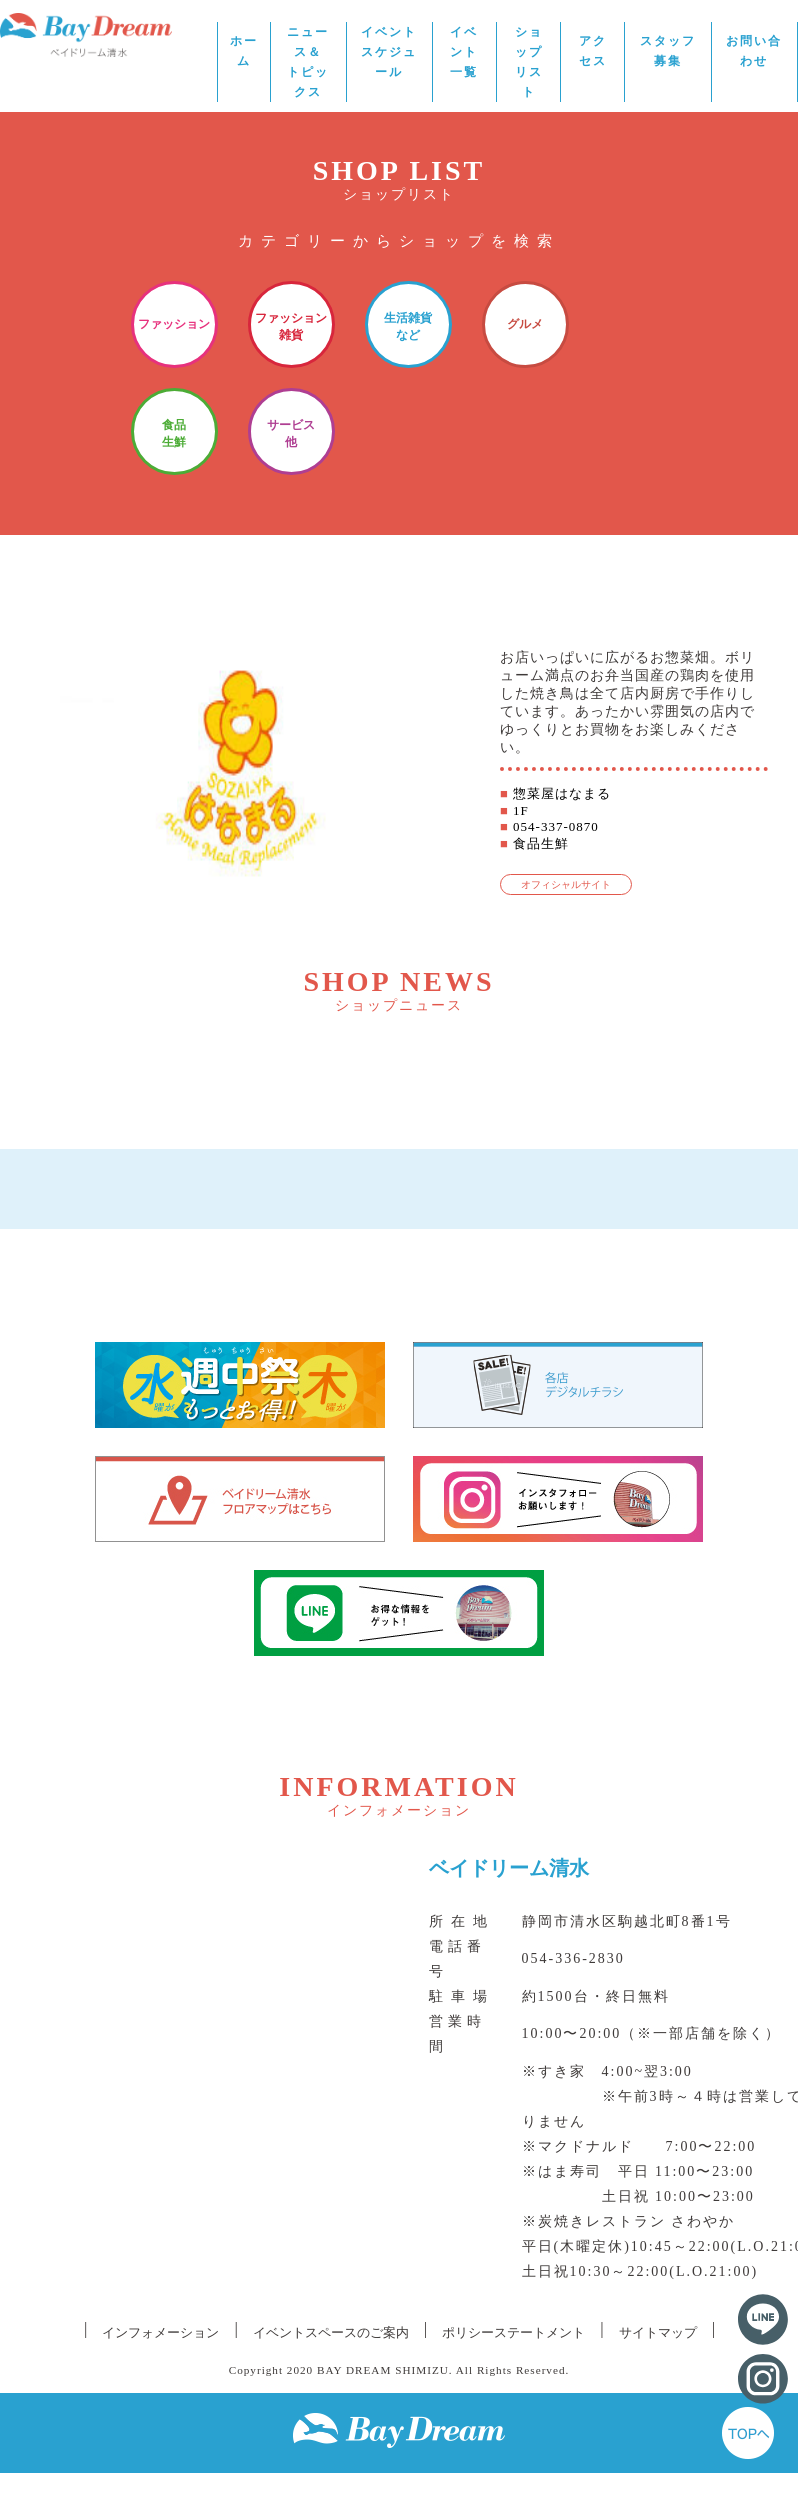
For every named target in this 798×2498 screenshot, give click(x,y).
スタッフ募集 (668, 51)
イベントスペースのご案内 (331, 2332)
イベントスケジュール (389, 52)
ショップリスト (529, 62)
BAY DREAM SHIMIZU (383, 2370)
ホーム (244, 51)
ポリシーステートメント (513, 2332)
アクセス (593, 51)
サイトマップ (658, 2332)
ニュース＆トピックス (308, 62)
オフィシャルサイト (566, 884)
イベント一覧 (464, 52)
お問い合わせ (754, 51)
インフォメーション (160, 2332)
